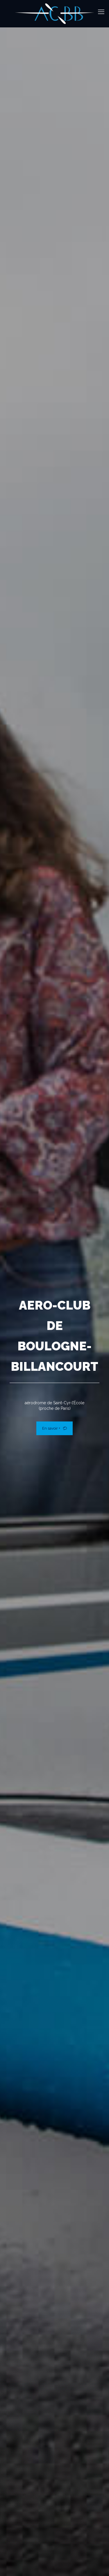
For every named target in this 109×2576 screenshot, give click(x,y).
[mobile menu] (101, 12)
